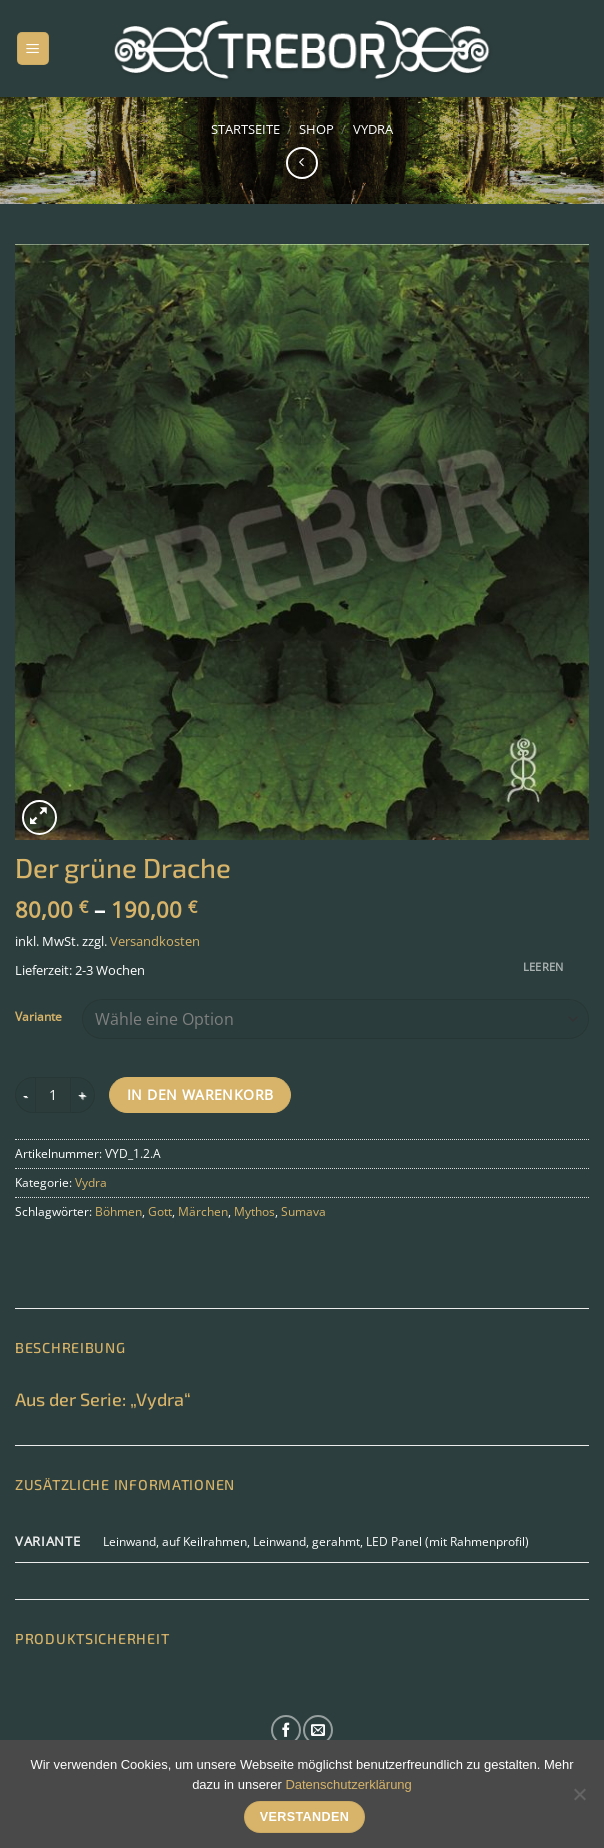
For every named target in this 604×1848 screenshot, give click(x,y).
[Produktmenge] (53, 1095)
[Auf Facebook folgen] (286, 1730)
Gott (160, 1211)
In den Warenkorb (200, 1094)
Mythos (254, 1211)
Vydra (373, 129)
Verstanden (305, 1817)
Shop (316, 129)
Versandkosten (155, 941)
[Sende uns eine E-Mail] (318, 1730)
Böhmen (118, 1211)
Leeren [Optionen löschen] (543, 966)
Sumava (303, 1211)
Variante (38, 1017)
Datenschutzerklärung (348, 1784)
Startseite (245, 129)
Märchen (203, 1211)
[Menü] (33, 48)
